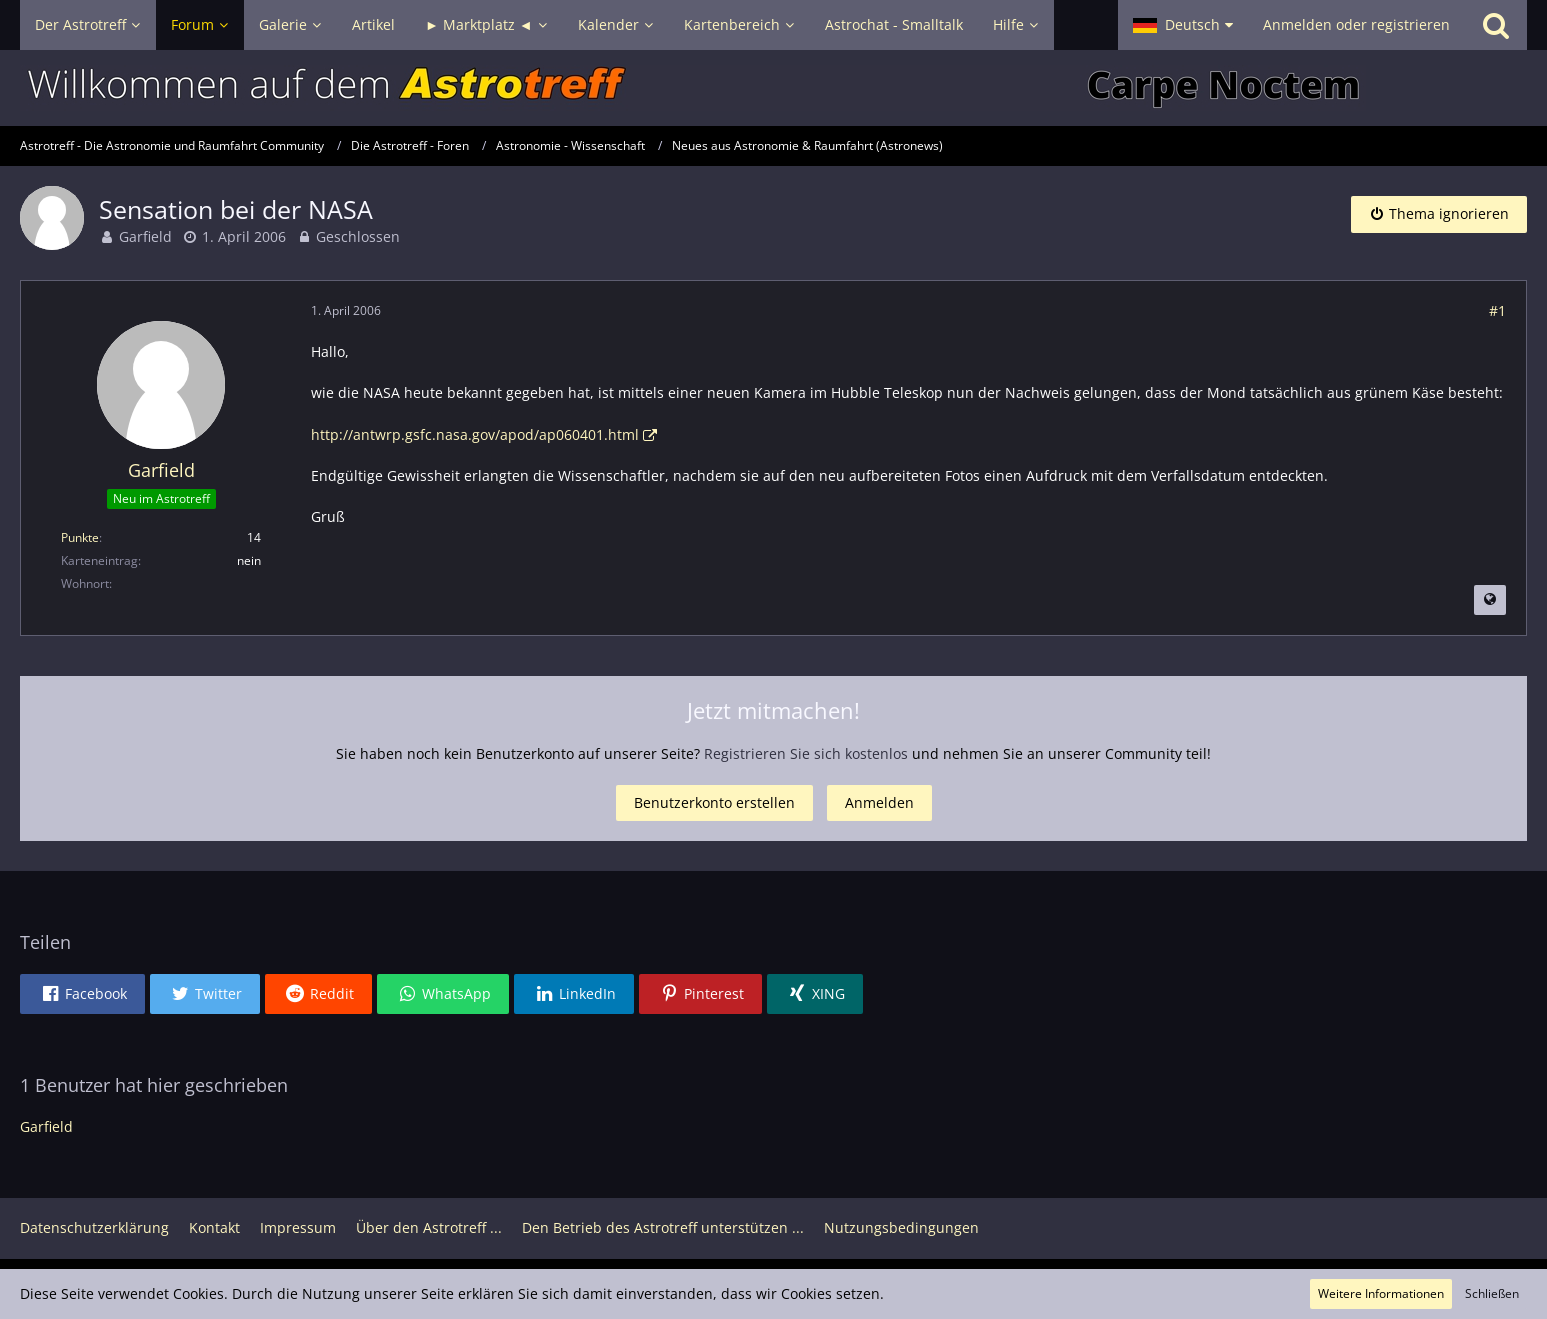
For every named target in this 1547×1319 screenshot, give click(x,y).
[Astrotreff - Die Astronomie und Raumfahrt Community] (773, 88)
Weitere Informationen (1381, 1293)
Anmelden (879, 802)
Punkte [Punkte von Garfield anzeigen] (80, 537)
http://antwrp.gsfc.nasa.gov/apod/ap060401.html (475, 434)
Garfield (145, 236)
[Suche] (1496, 25)
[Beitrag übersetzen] (1490, 600)
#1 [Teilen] (1497, 310)
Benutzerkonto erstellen (714, 802)
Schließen (1492, 1293)
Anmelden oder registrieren (1356, 24)
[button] (1183, 25)
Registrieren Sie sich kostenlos (806, 753)
